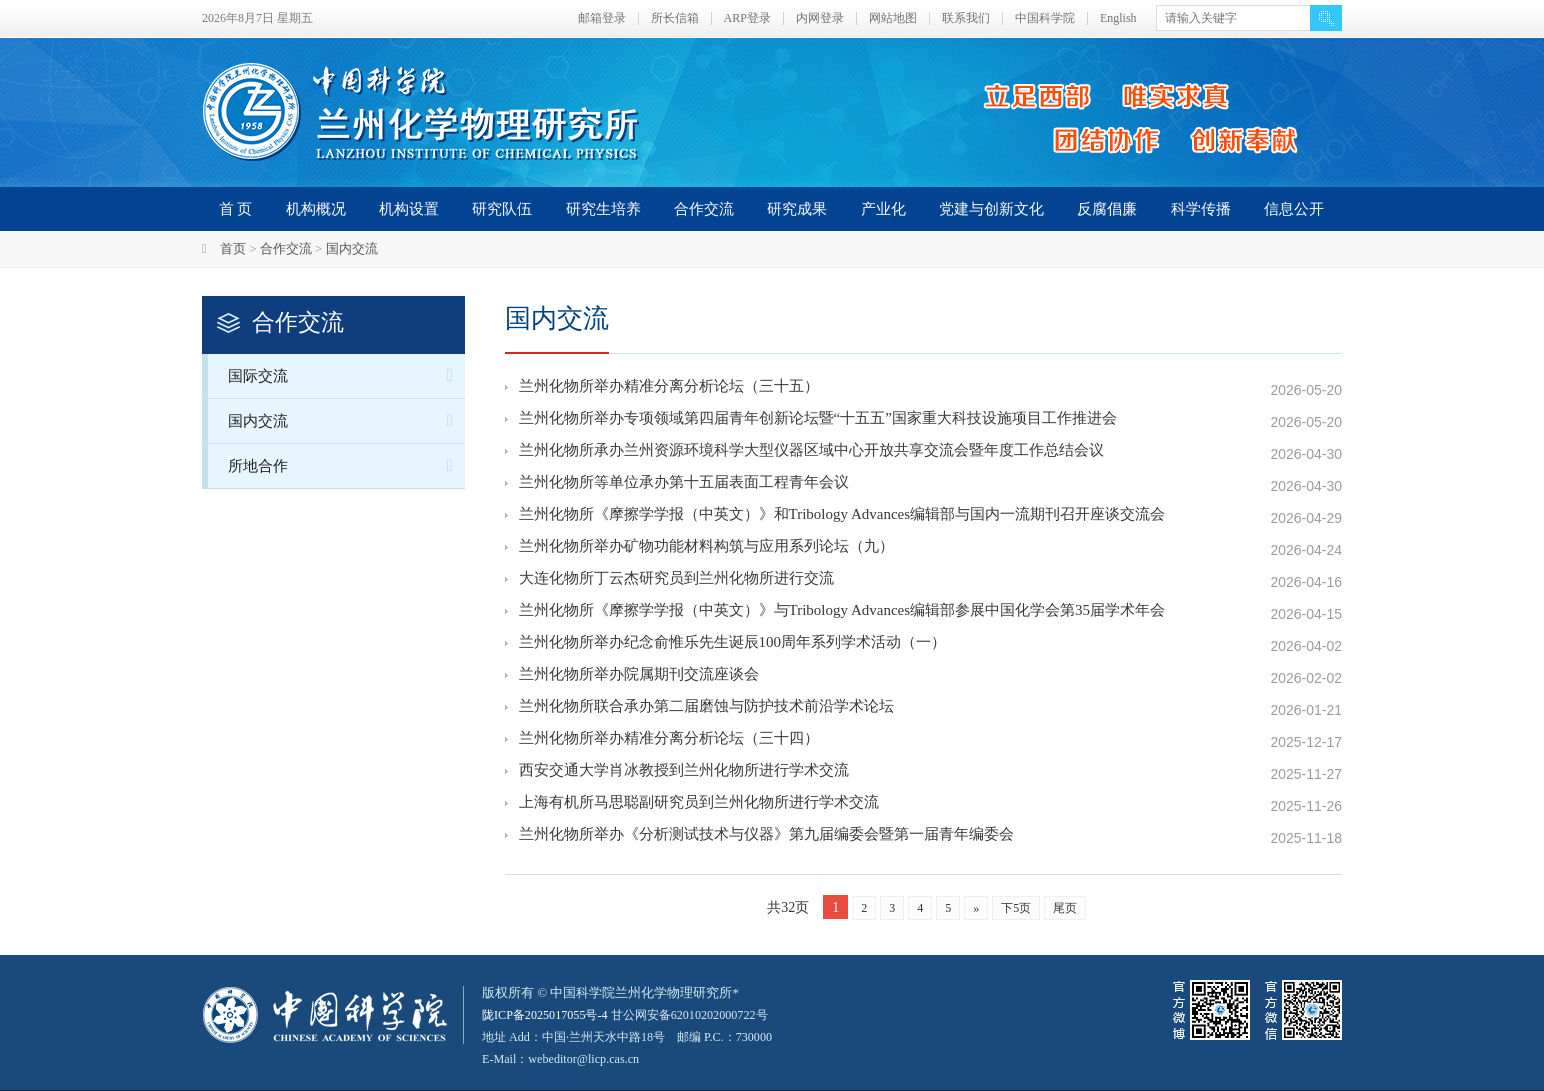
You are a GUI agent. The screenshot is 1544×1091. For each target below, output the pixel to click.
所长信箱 (675, 18)
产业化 (883, 209)
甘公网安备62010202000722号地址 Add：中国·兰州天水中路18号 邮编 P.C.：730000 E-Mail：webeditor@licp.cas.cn (638, 1036)
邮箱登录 (602, 18)
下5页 (1016, 908)
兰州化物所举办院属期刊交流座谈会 (639, 678)
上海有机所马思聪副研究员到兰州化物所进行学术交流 (699, 806)
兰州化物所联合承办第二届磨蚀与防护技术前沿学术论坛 (706, 710)
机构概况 (316, 209)
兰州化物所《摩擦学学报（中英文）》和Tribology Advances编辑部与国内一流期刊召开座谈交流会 (842, 518)
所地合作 (346, 465)
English (1118, 18)
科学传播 (1201, 209)
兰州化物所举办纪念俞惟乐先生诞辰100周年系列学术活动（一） (733, 646)
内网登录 (820, 18)
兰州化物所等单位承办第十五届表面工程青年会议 (684, 486)
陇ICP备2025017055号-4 (549, 1014)
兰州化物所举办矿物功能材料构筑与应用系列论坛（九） (706, 550)
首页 (233, 248)
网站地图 (893, 18)
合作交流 (704, 209)
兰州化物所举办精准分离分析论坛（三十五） (669, 390)
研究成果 (797, 209)
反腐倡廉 (1107, 209)
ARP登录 (747, 18)
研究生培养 (603, 209)
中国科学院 (1045, 18)
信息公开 (1294, 209)
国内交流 (352, 248)
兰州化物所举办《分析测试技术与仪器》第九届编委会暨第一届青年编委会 (766, 838)
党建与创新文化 (991, 209)
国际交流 (346, 375)
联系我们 (966, 18)
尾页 (1065, 908)
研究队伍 (502, 209)
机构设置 (409, 209)
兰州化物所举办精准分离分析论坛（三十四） (669, 742)
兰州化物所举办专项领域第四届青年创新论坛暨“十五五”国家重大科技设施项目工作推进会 (818, 422)
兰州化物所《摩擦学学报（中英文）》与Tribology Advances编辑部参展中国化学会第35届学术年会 (842, 614)
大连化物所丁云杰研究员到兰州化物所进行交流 (676, 582)
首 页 (236, 209)
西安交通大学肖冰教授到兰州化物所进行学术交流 (684, 774)
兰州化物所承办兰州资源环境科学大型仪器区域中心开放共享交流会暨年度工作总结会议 (811, 454)
